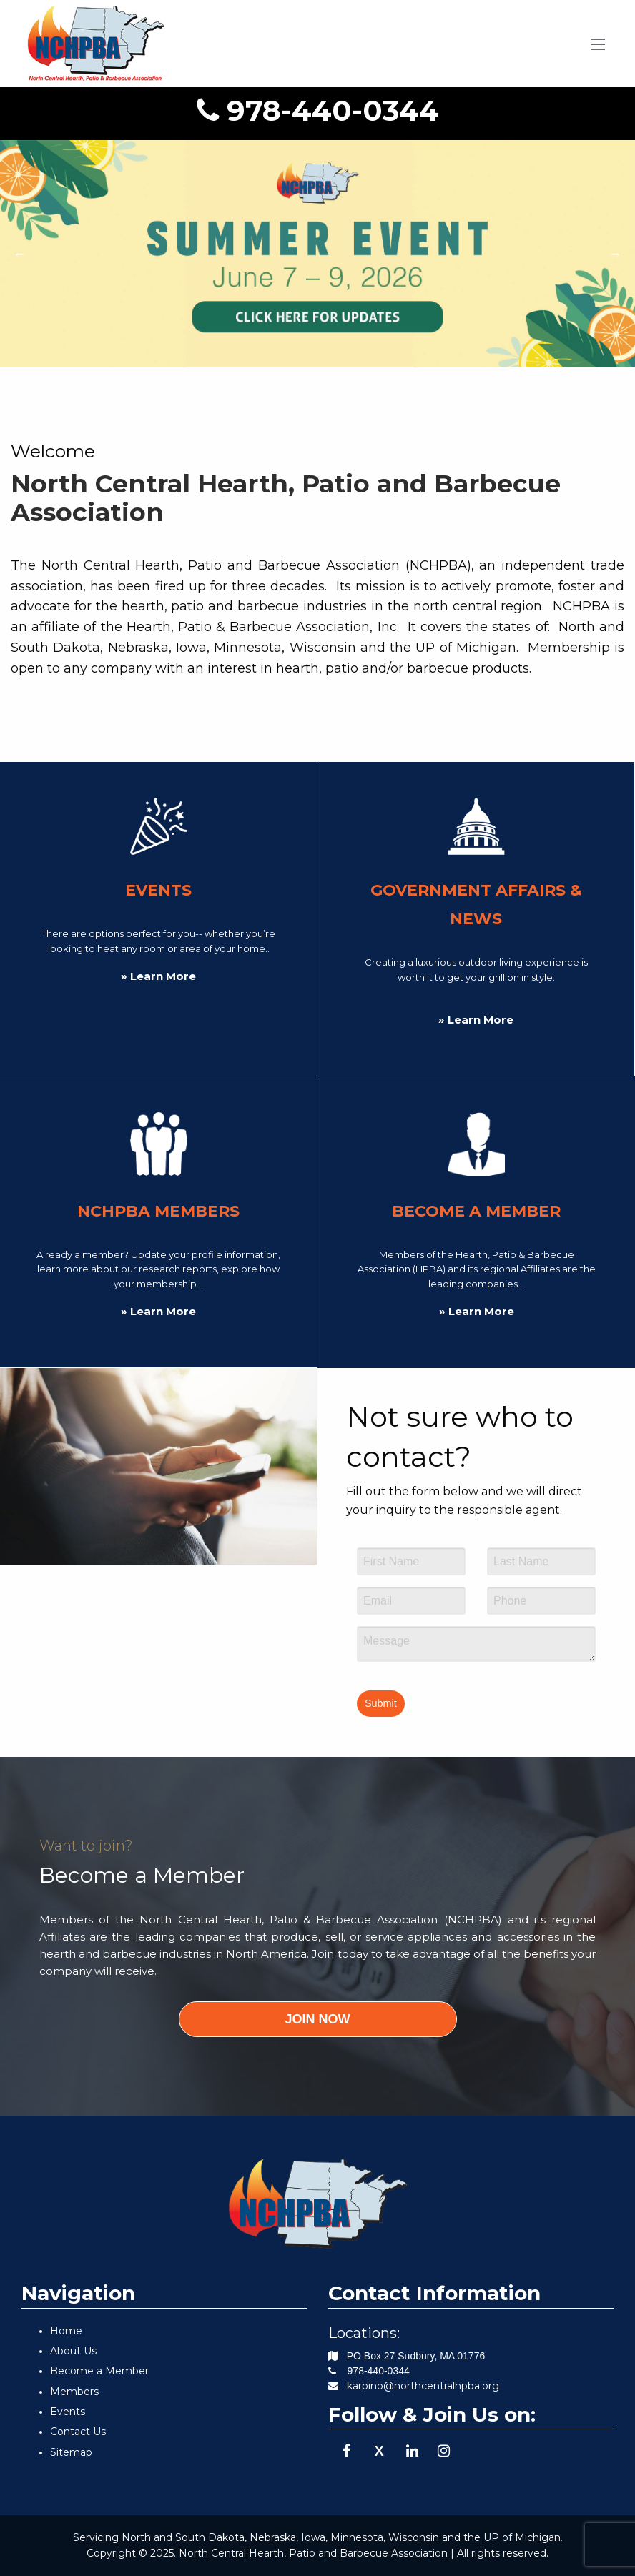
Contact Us (78, 2431)
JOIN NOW (317, 2019)
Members (74, 2391)
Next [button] (615, 254)
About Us (73, 2350)
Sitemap (71, 2452)
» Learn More (158, 976)
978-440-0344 (318, 110)
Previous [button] (20, 254)
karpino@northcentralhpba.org (423, 2385)
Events (67, 2411)
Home (66, 2330)
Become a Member (99, 2370)
